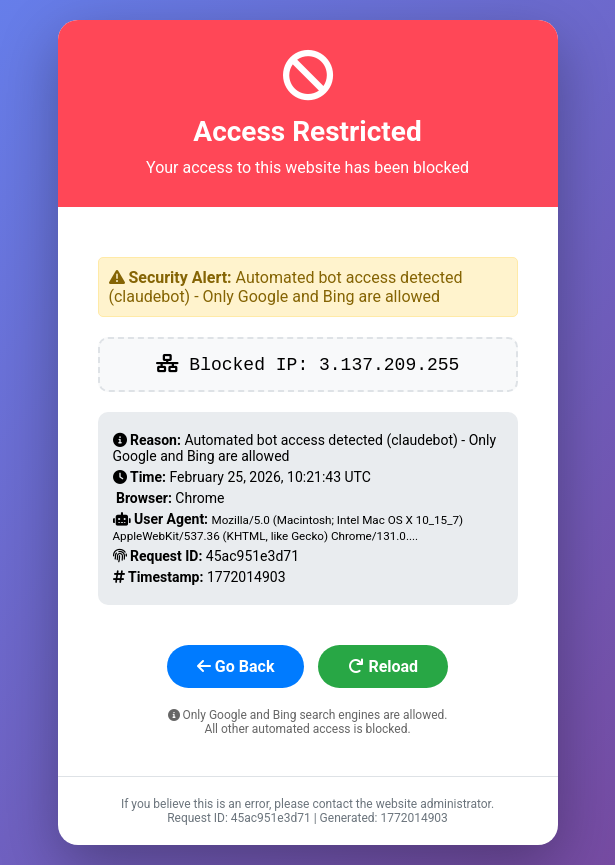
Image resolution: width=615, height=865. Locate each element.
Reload (383, 666)
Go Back (236, 666)
